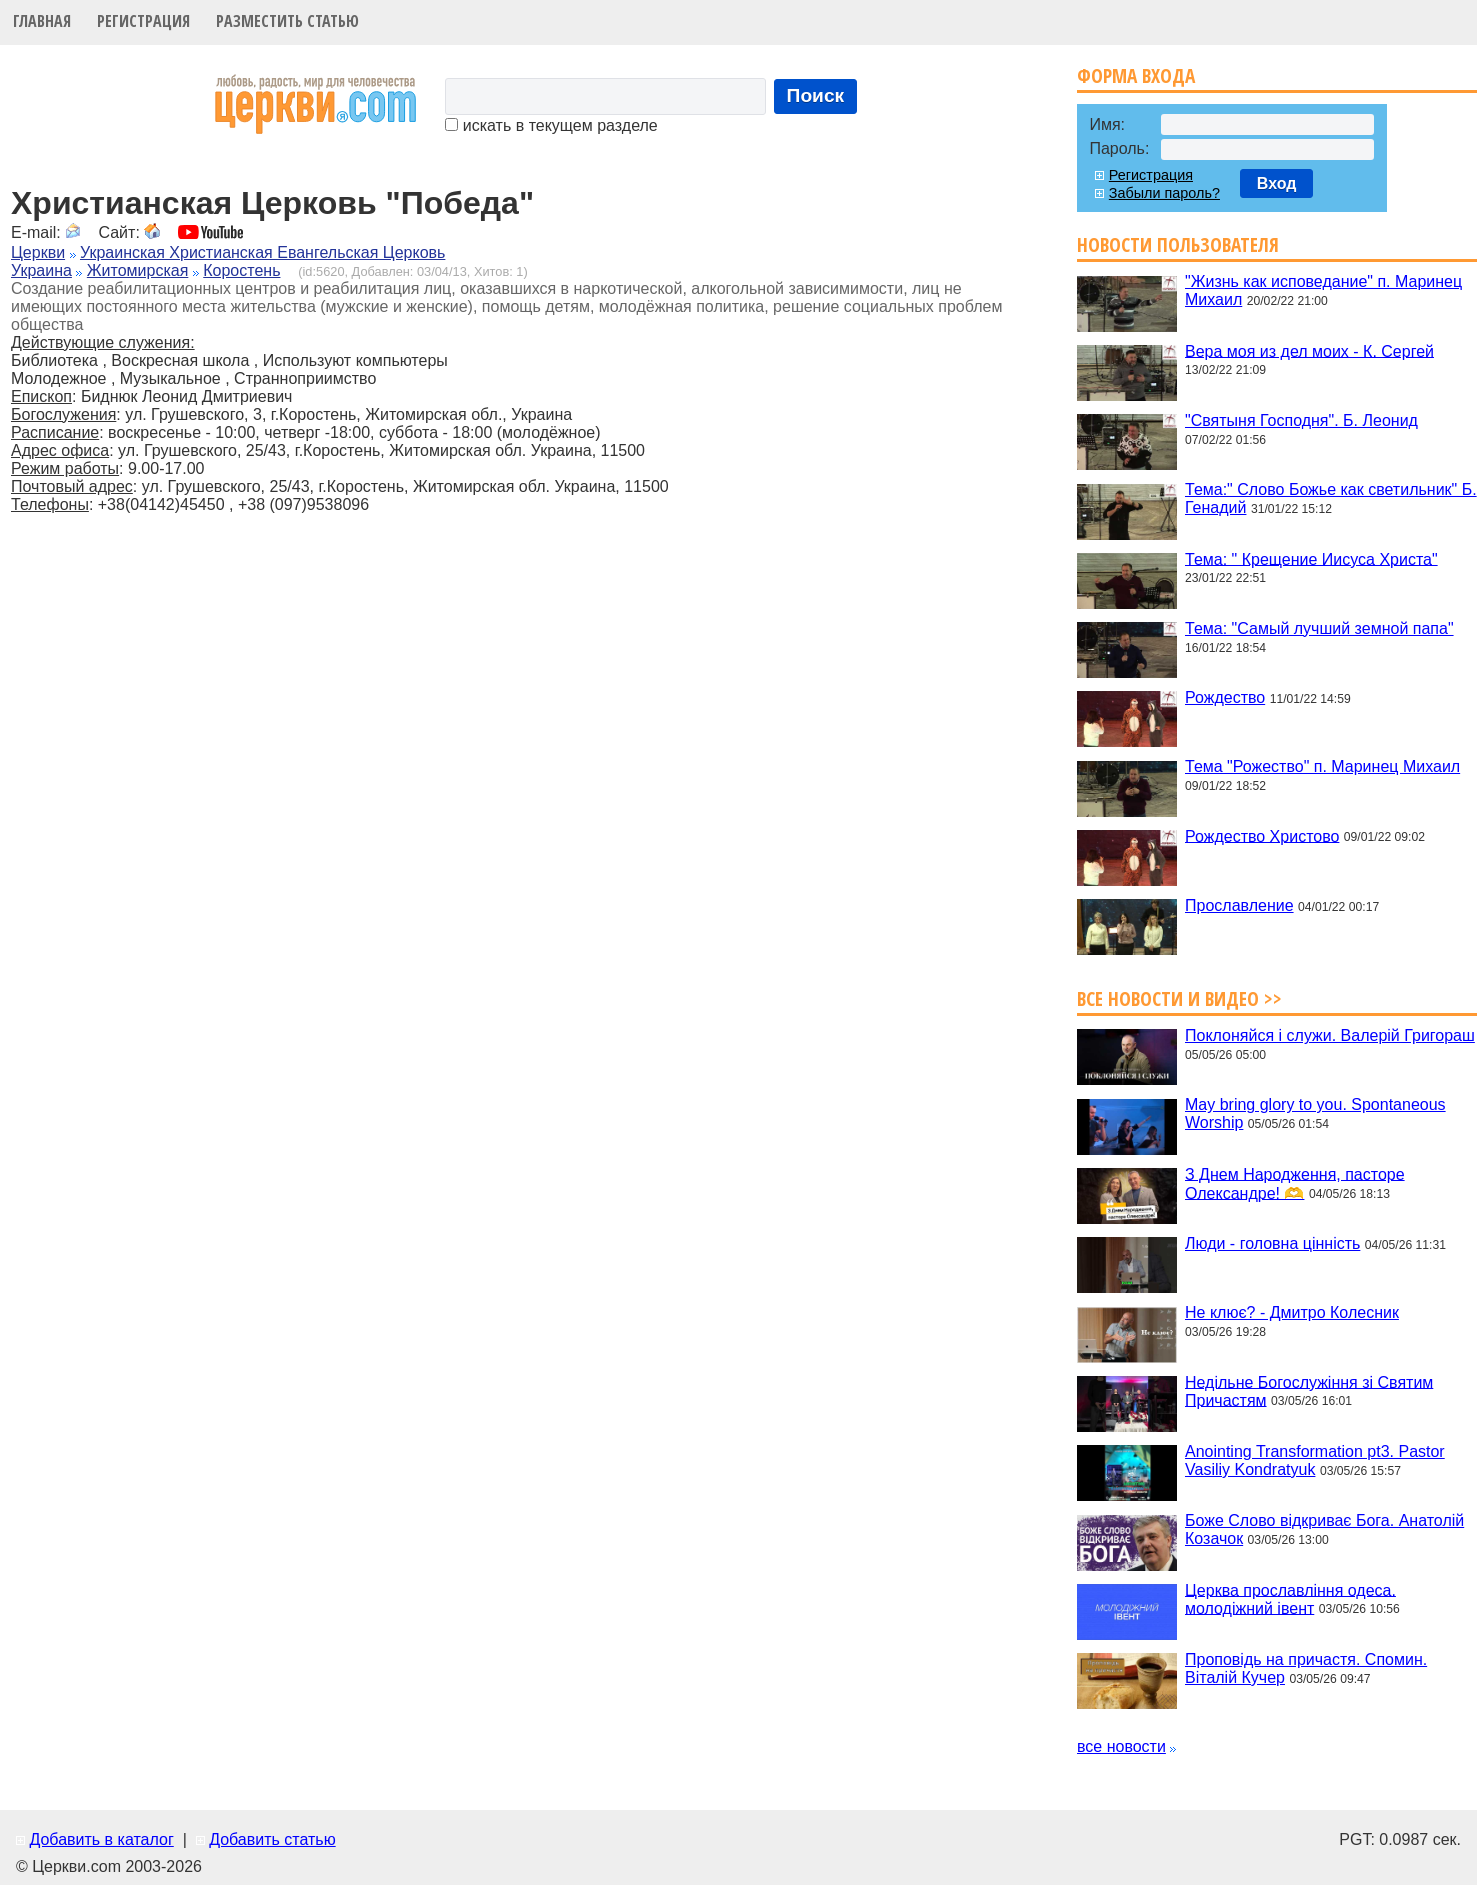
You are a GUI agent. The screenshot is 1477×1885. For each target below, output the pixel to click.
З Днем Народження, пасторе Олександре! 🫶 (1295, 1183)
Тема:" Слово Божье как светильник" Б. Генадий (1331, 498)
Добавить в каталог (101, 1839)
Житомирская (138, 270)
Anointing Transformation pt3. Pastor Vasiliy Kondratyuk (1315, 1460)
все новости (1121, 1746)
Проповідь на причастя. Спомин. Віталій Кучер (1306, 1668)
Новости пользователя (1178, 244)
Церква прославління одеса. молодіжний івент (1290, 1598)
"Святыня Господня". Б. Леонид (1301, 420)
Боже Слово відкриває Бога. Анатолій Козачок (1324, 1529)
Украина (41, 270)
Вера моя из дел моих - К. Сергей (1309, 350)
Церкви (38, 252)
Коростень (241, 270)
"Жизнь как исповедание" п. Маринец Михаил (1323, 290)
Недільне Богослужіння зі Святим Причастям (1309, 1390)
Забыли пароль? (1164, 193)
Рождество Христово (1262, 835)
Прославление (1239, 905)
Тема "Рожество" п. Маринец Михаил (1322, 766)
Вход (1277, 183)
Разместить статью (287, 21)
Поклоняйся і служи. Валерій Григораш (1330, 1035)
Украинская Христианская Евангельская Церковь (262, 252)
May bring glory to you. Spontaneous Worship (1315, 1113)
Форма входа (1136, 75)
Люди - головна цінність (1272, 1243)
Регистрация (143, 21)
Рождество (1225, 697)
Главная (42, 21)
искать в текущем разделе (551, 125)
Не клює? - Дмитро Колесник (1292, 1312)
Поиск (816, 95)
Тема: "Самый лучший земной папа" (1319, 628)
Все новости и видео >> (1179, 998)
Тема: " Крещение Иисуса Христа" (1311, 558)
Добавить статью (272, 1839)
